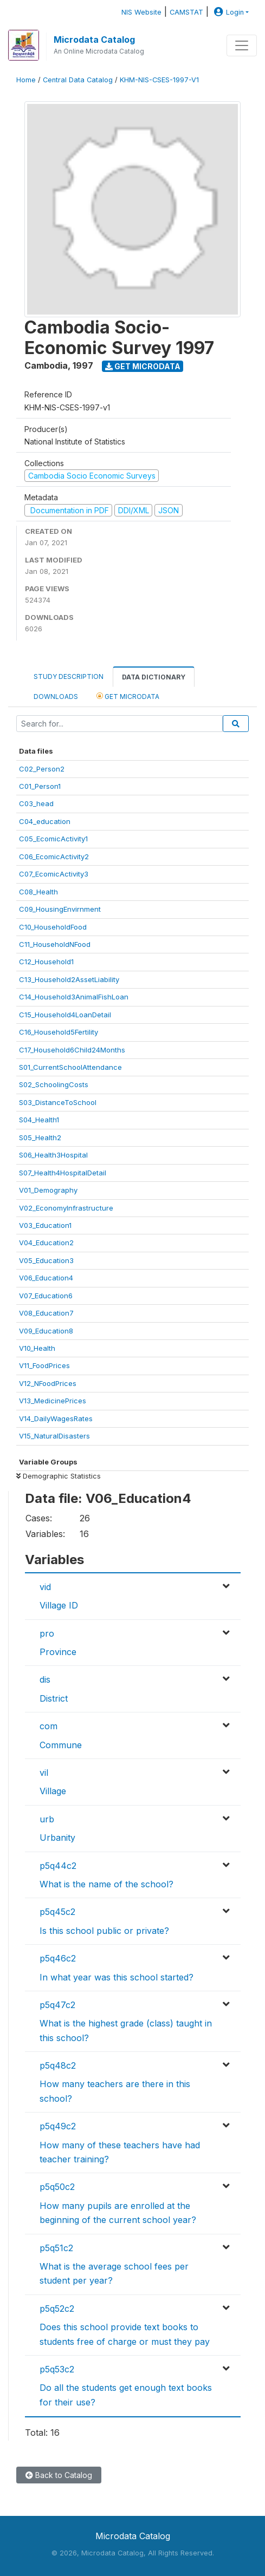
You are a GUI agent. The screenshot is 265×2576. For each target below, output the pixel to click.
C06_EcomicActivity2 (54, 856)
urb (47, 1819)
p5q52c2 (57, 2308)
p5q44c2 (58, 1865)
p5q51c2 (56, 2247)
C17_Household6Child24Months (72, 1049)
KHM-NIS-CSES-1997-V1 (159, 80)
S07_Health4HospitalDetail (62, 1172)
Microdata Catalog (94, 39)
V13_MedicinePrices (52, 1400)
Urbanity (57, 1837)
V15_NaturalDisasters (54, 1435)
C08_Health (38, 891)
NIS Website (141, 12)
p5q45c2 (57, 1911)
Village (53, 1791)
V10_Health (37, 1348)
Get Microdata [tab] (127, 696)
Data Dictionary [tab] (153, 677)
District (54, 1698)
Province (58, 1651)
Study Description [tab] (69, 676)
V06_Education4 (46, 1277)
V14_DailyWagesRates (56, 1418)
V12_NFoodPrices (47, 1383)
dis (45, 1679)
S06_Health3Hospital (53, 1154)
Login (227, 12)
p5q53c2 (57, 2369)
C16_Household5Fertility (58, 1032)
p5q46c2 (58, 1958)
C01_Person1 (40, 786)
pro (47, 1633)
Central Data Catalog (78, 80)
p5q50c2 (57, 2186)
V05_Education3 (46, 1260)
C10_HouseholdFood (53, 927)
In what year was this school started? (116, 1977)
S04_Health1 (39, 1119)
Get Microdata (142, 366)
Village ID (59, 1605)
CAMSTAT (186, 12)
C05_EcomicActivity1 (53, 838)
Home (26, 80)
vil (44, 1772)
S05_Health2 (40, 1137)
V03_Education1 (45, 1225)
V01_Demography (48, 1190)
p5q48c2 (58, 2065)
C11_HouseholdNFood (55, 944)
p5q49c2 (58, 2126)
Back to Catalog (58, 2475)
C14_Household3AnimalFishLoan (73, 996)
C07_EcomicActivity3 (53, 873)
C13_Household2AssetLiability (69, 979)
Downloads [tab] (56, 696)
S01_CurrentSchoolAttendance (70, 1067)
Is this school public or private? (104, 1930)
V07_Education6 (46, 1295)
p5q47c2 (57, 2004)
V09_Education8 (46, 1330)
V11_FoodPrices (44, 1365)
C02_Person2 (41, 768)
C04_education (44, 821)
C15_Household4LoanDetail (65, 1014)
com (48, 1726)
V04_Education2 (46, 1242)
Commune (61, 1745)
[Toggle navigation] (242, 45)
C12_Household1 (46, 961)
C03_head (36, 803)
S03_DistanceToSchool (57, 1102)
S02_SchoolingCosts (53, 1084)
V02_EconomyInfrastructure (66, 1208)
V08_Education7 (46, 1313)
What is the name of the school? (106, 1884)
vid (45, 1586)
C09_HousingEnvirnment (60, 909)
